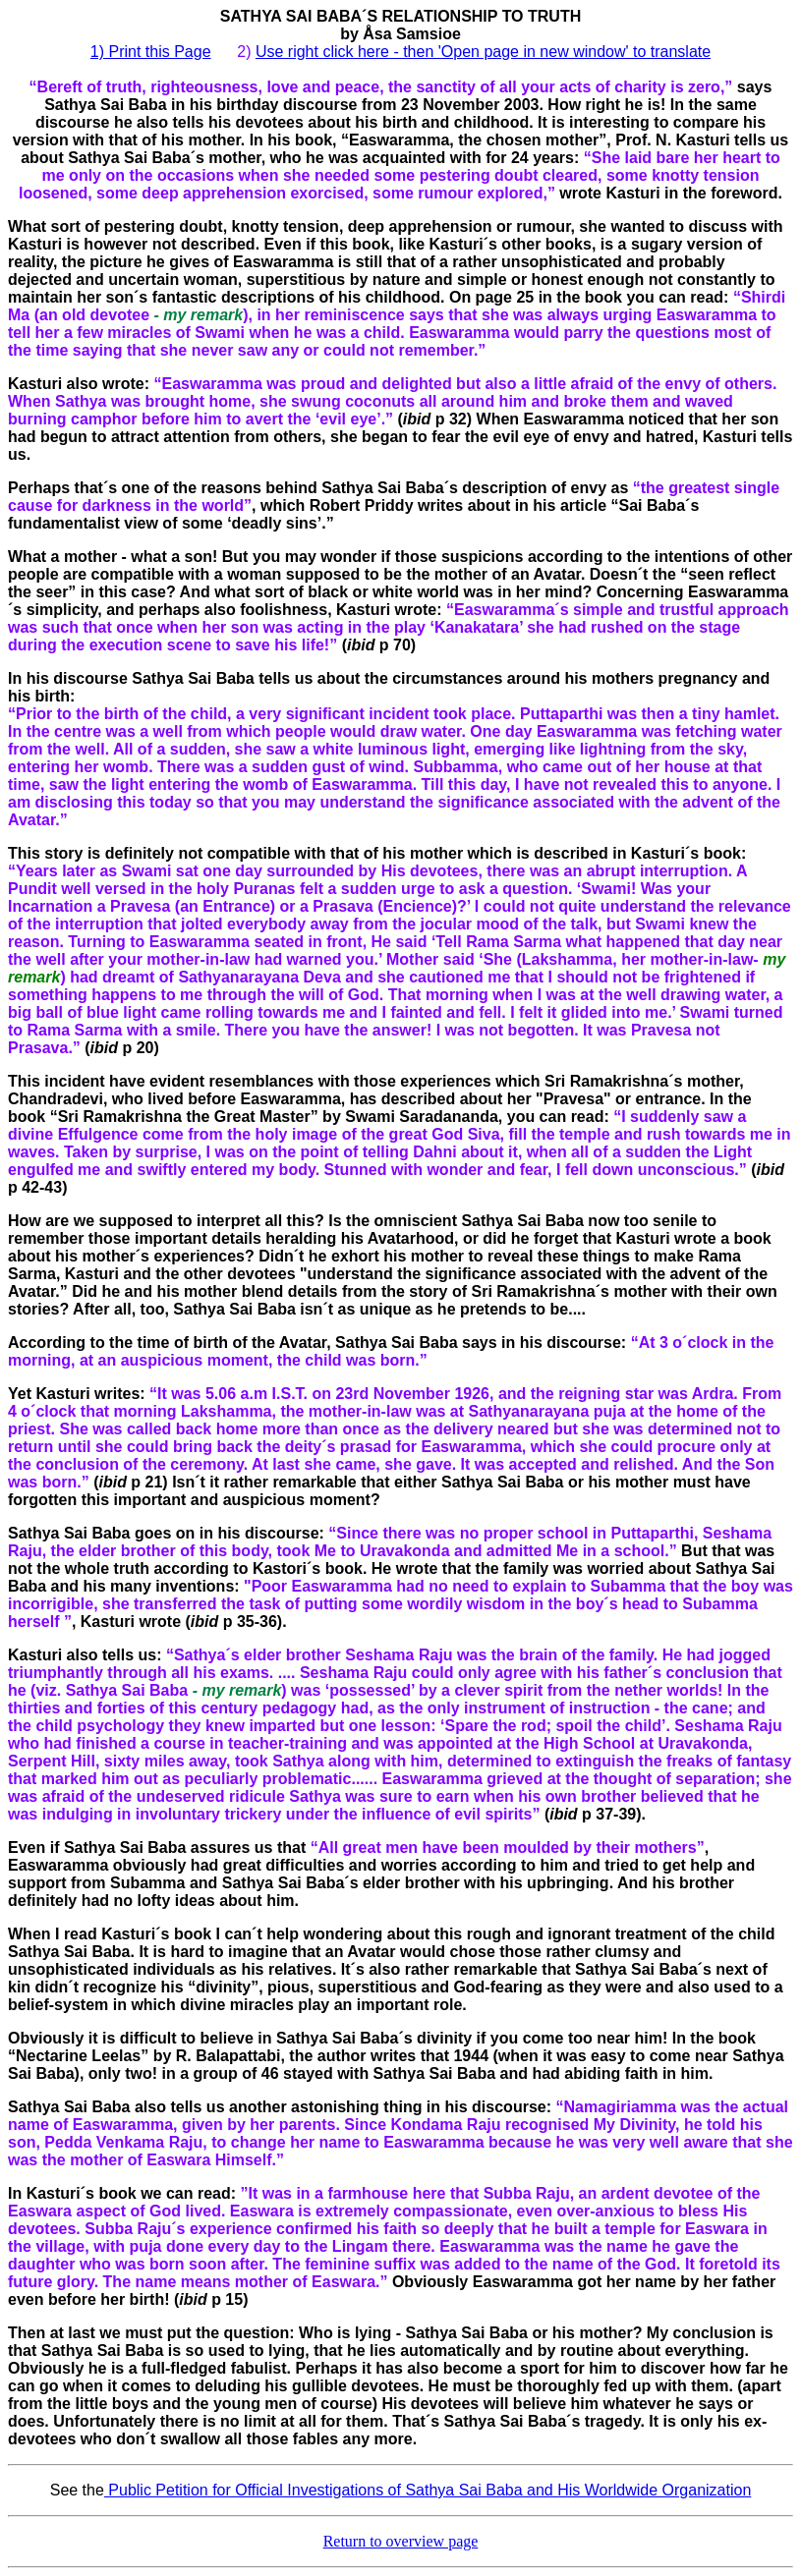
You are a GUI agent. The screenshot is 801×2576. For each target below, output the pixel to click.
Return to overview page (401, 2541)
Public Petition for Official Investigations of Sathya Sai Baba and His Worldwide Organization (427, 2490)
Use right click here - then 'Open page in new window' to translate (483, 51)
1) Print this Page (150, 51)
